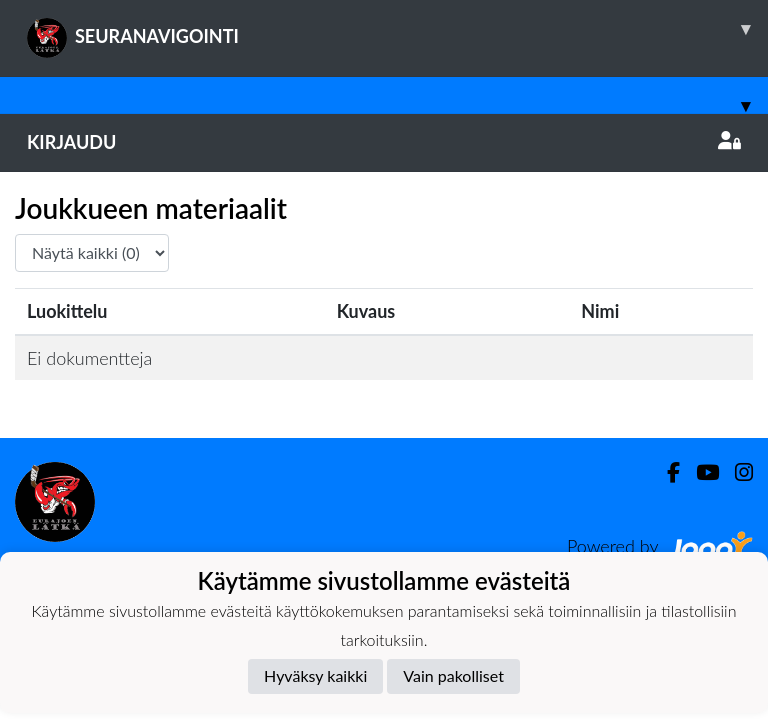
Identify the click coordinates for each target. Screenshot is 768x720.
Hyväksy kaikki (315, 675)
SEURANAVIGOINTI (397, 29)
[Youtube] (699, 472)
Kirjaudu (384, 142)
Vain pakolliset (453, 675)
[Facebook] (665, 472)
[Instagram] (736, 472)
